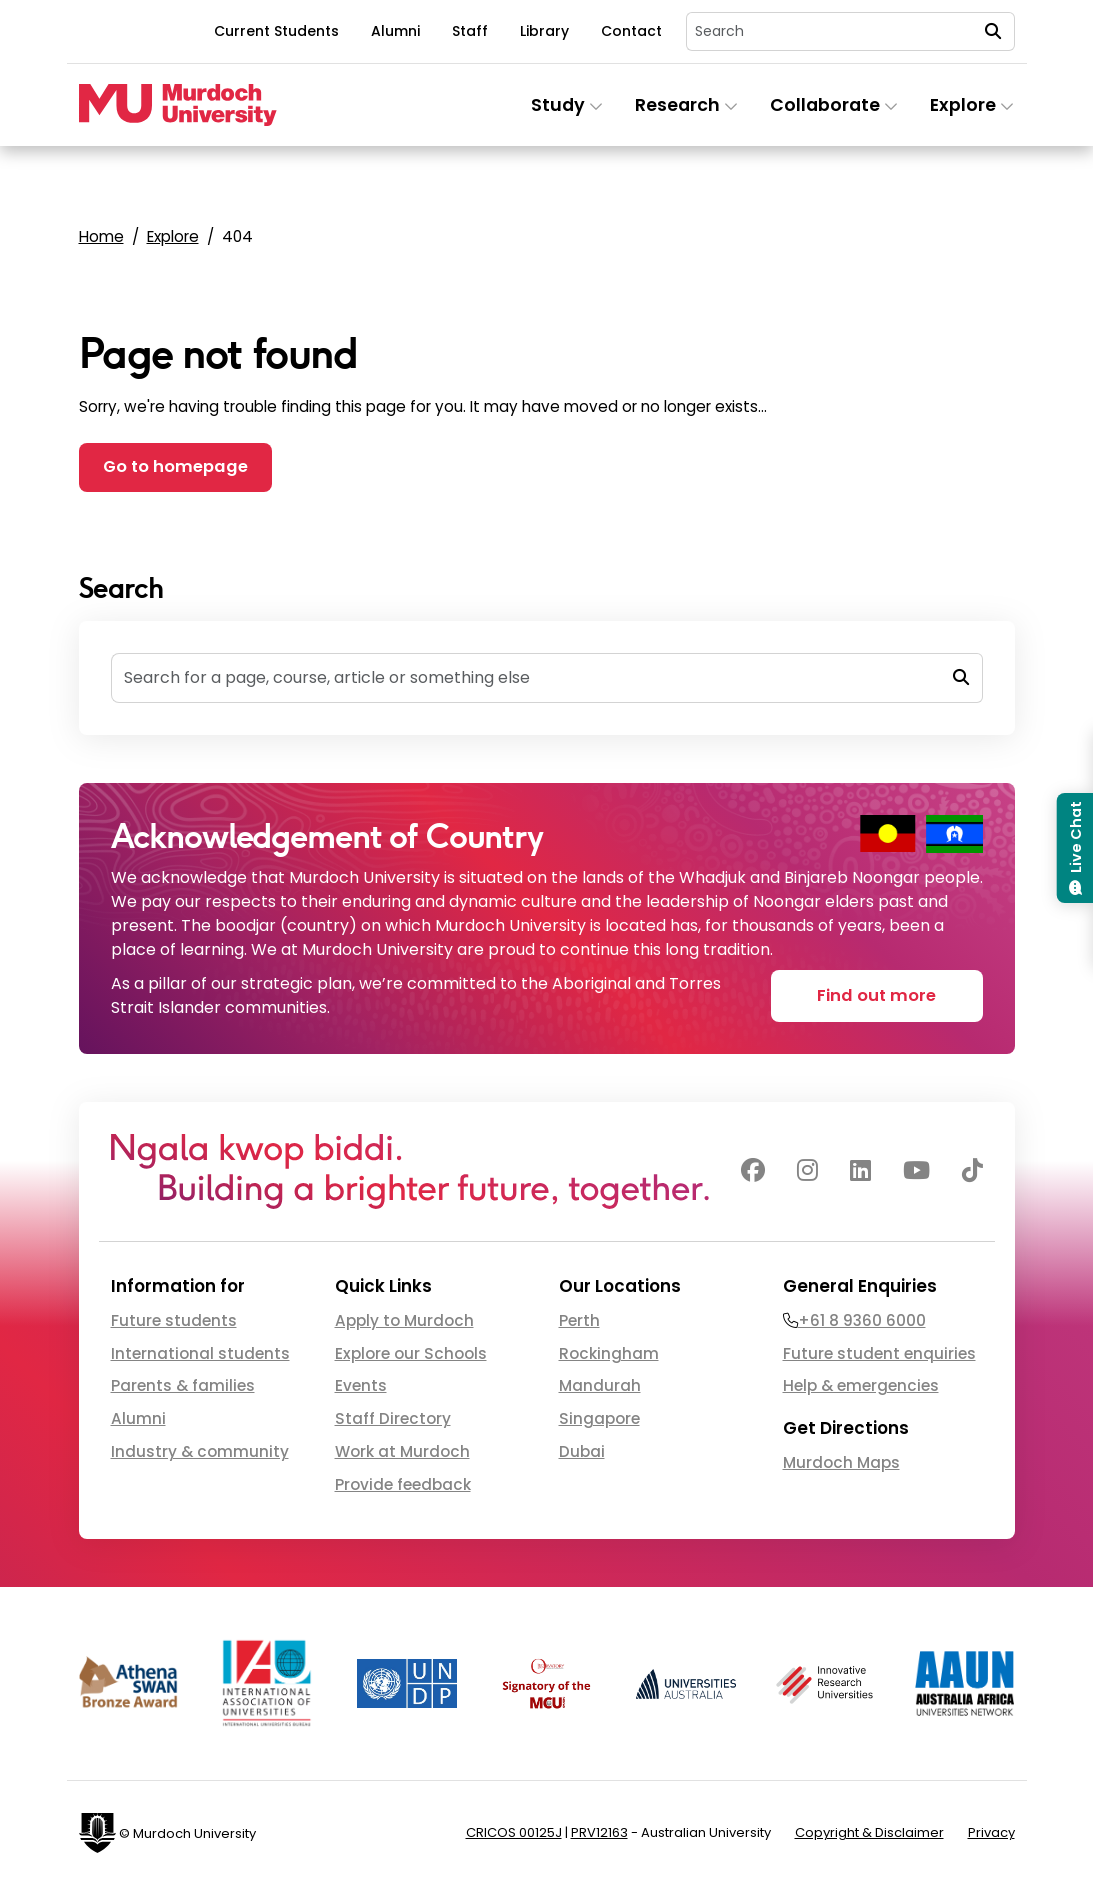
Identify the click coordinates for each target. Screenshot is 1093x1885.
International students (200, 1353)
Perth (579, 1320)
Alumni (395, 31)
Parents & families (183, 1385)
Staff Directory (393, 1418)
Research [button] (686, 105)
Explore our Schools (411, 1353)
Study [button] (567, 105)
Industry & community (200, 1451)
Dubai (582, 1451)
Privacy (991, 1832)
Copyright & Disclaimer (869, 1832)
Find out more (876, 995)
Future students (174, 1320)
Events (361, 1385)
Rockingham (609, 1353)
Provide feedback (403, 1484)
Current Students (276, 31)
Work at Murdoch (402, 1451)
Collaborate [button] (834, 105)
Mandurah (600, 1385)
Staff (470, 31)
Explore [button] (972, 105)
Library (544, 31)
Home (101, 236)
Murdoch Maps (841, 1462)
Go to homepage (175, 466)
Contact (631, 31)
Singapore (599, 1418)
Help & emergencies (861, 1385)
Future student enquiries (879, 1353)
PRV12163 (599, 1832)
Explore (173, 236)
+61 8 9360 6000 (862, 1320)
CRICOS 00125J (514, 1832)
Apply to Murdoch (404, 1320)
